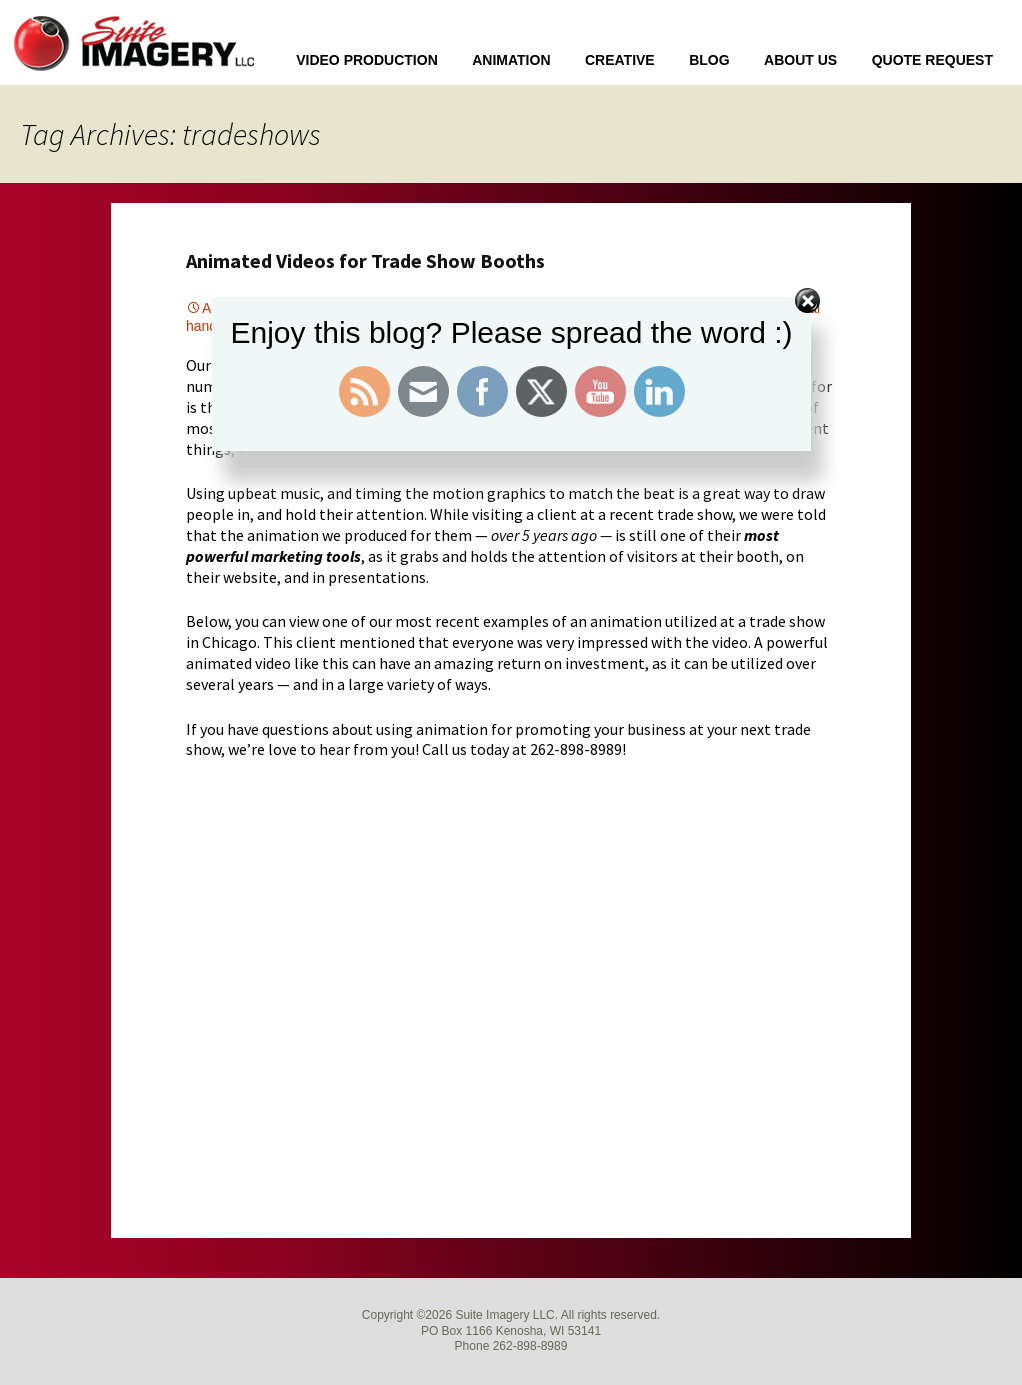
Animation (511, 60)
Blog (709, 60)
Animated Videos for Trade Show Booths (365, 260)
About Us (800, 60)
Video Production (367, 60)
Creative (620, 60)
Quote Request (932, 60)
